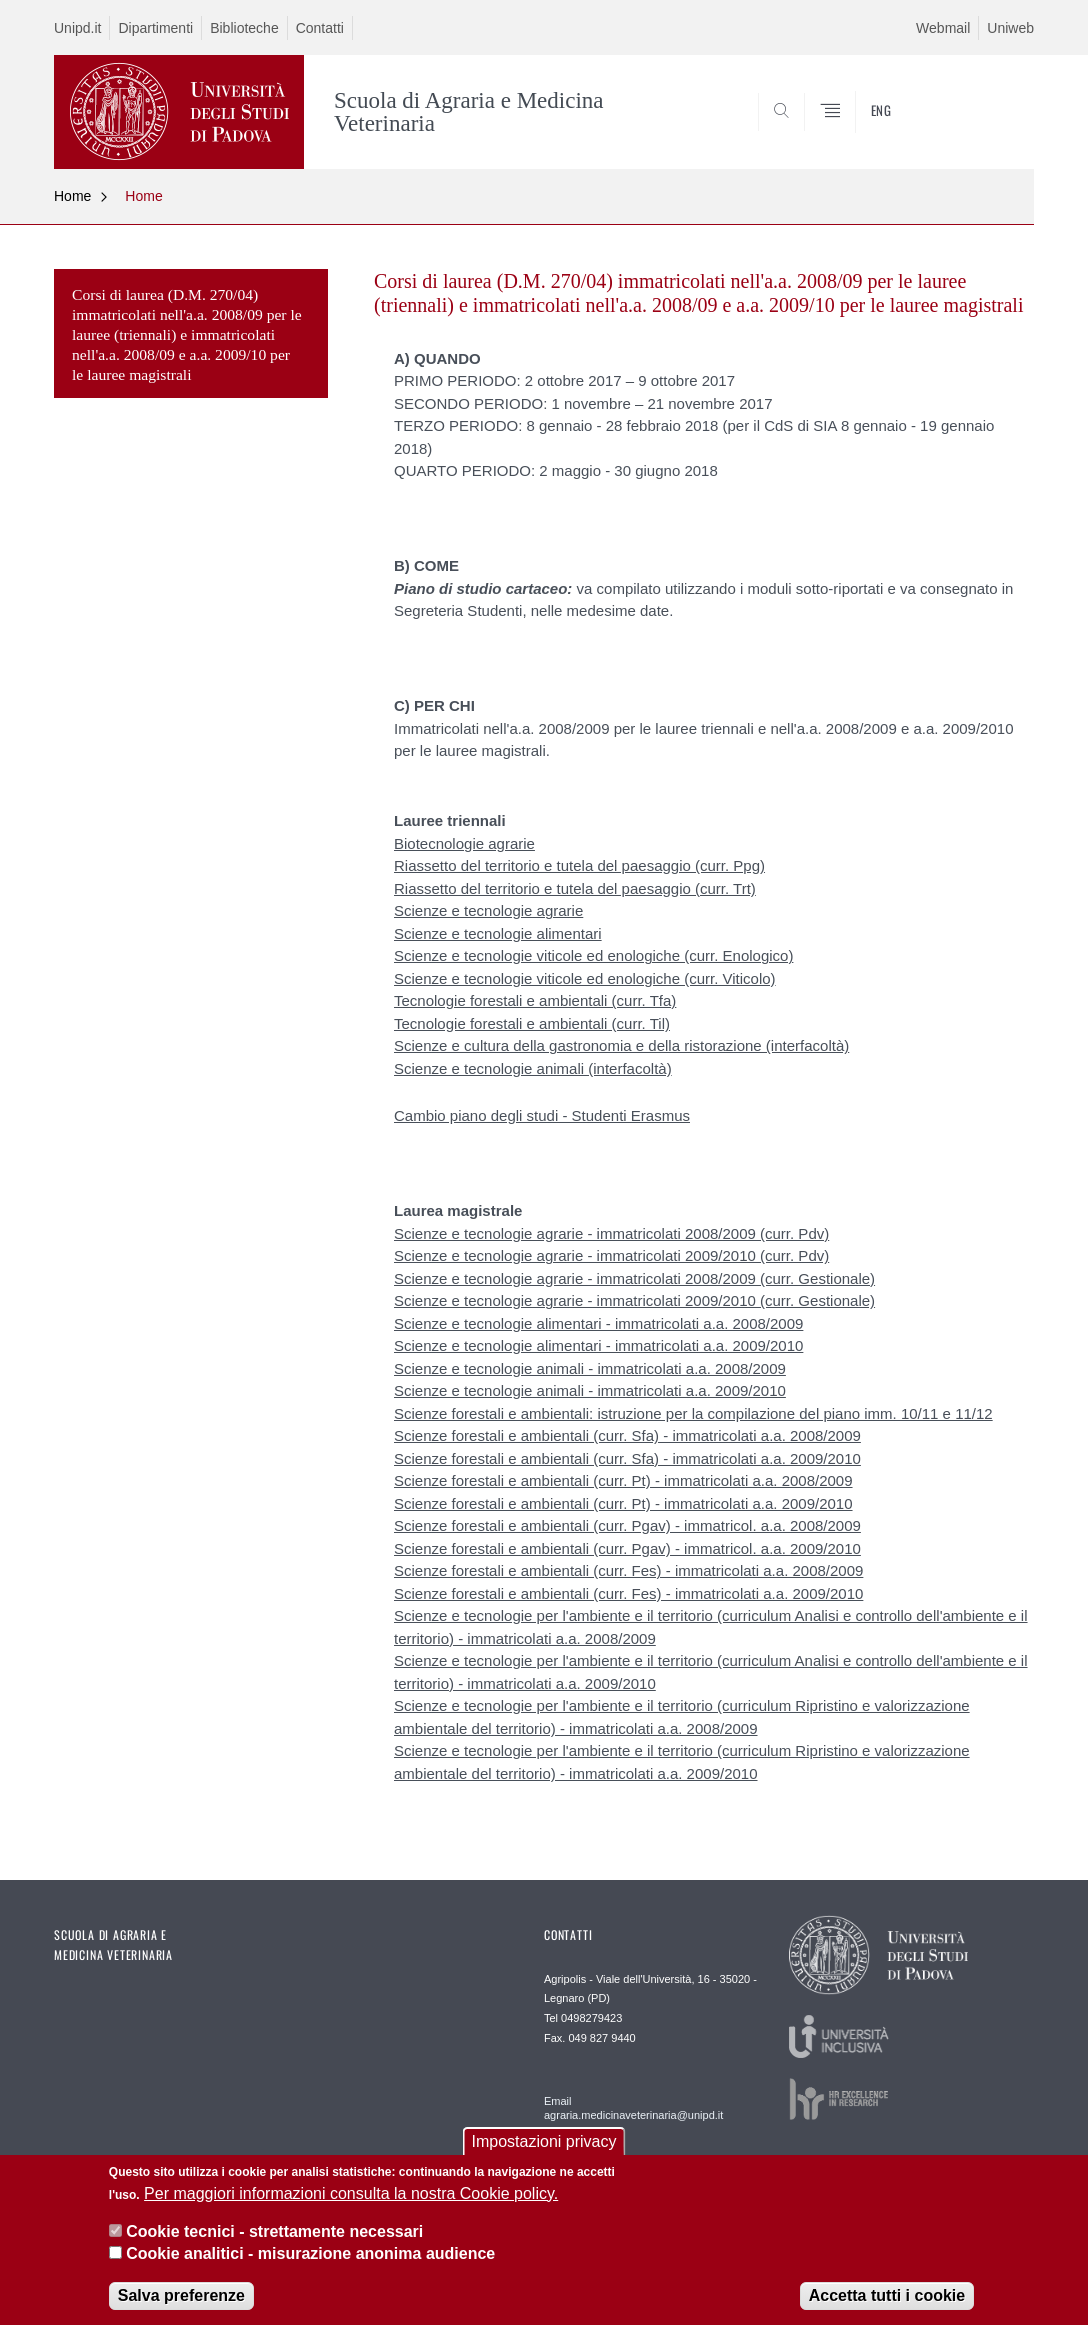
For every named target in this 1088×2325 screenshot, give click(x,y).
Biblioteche (244, 28)
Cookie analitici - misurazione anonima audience (310, 2259)
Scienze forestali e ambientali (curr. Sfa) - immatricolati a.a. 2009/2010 (627, 1458)
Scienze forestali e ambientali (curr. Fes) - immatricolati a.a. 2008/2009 (628, 1570)
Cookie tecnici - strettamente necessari (274, 2237)
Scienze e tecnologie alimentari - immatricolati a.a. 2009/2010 (598, 1345)
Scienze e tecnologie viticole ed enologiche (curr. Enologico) (593, 955)
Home (72, 196)
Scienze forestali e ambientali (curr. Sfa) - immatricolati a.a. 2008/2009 (627, 1435)
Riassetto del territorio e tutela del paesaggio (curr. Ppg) (579, 865)
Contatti (320, 28)
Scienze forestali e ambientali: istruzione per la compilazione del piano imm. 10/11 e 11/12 (693, 1413)
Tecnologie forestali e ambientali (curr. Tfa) (535, 1000)
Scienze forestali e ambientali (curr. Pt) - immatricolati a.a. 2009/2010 (623, 1503)
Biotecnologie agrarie (464, 843)
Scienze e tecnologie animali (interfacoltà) (533, 1068)
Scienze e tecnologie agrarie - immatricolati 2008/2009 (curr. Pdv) (611, 1233)
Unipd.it (77, 28)
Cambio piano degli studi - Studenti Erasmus (542, 1115)
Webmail (943, 28)
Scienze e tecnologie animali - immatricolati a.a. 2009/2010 (590, 1390)
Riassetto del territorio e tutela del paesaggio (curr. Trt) (575, 888)
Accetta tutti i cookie (887, 2300)
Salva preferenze (181, 2300)
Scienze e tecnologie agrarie (488, 910)
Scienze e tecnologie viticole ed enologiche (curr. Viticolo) (585, 978)
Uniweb (1010, 28)
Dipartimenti (155, 28)
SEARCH (999, 120)
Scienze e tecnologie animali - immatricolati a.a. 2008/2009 (590, 1368)
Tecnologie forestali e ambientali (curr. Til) (532, 1023)
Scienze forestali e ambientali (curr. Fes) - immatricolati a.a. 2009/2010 (628, 1593)
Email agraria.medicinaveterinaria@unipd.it (633, 2108)
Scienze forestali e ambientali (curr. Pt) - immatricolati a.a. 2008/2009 (623, 1480)
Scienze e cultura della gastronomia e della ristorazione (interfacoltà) (621, 1045)
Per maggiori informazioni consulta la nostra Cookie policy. (351, 2198)
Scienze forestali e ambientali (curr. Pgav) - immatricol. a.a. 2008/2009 (627, 1525)
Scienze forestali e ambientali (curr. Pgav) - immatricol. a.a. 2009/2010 (627, 1548)
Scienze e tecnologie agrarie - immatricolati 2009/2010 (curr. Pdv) (611, 1255)
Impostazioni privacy (544, 2147)
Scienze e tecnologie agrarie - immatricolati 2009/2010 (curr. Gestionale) (634, 1300)
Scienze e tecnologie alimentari (498, 933)
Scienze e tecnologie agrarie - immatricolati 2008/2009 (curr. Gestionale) (634, 1278)
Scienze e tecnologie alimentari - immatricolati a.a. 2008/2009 (598, 1323)
